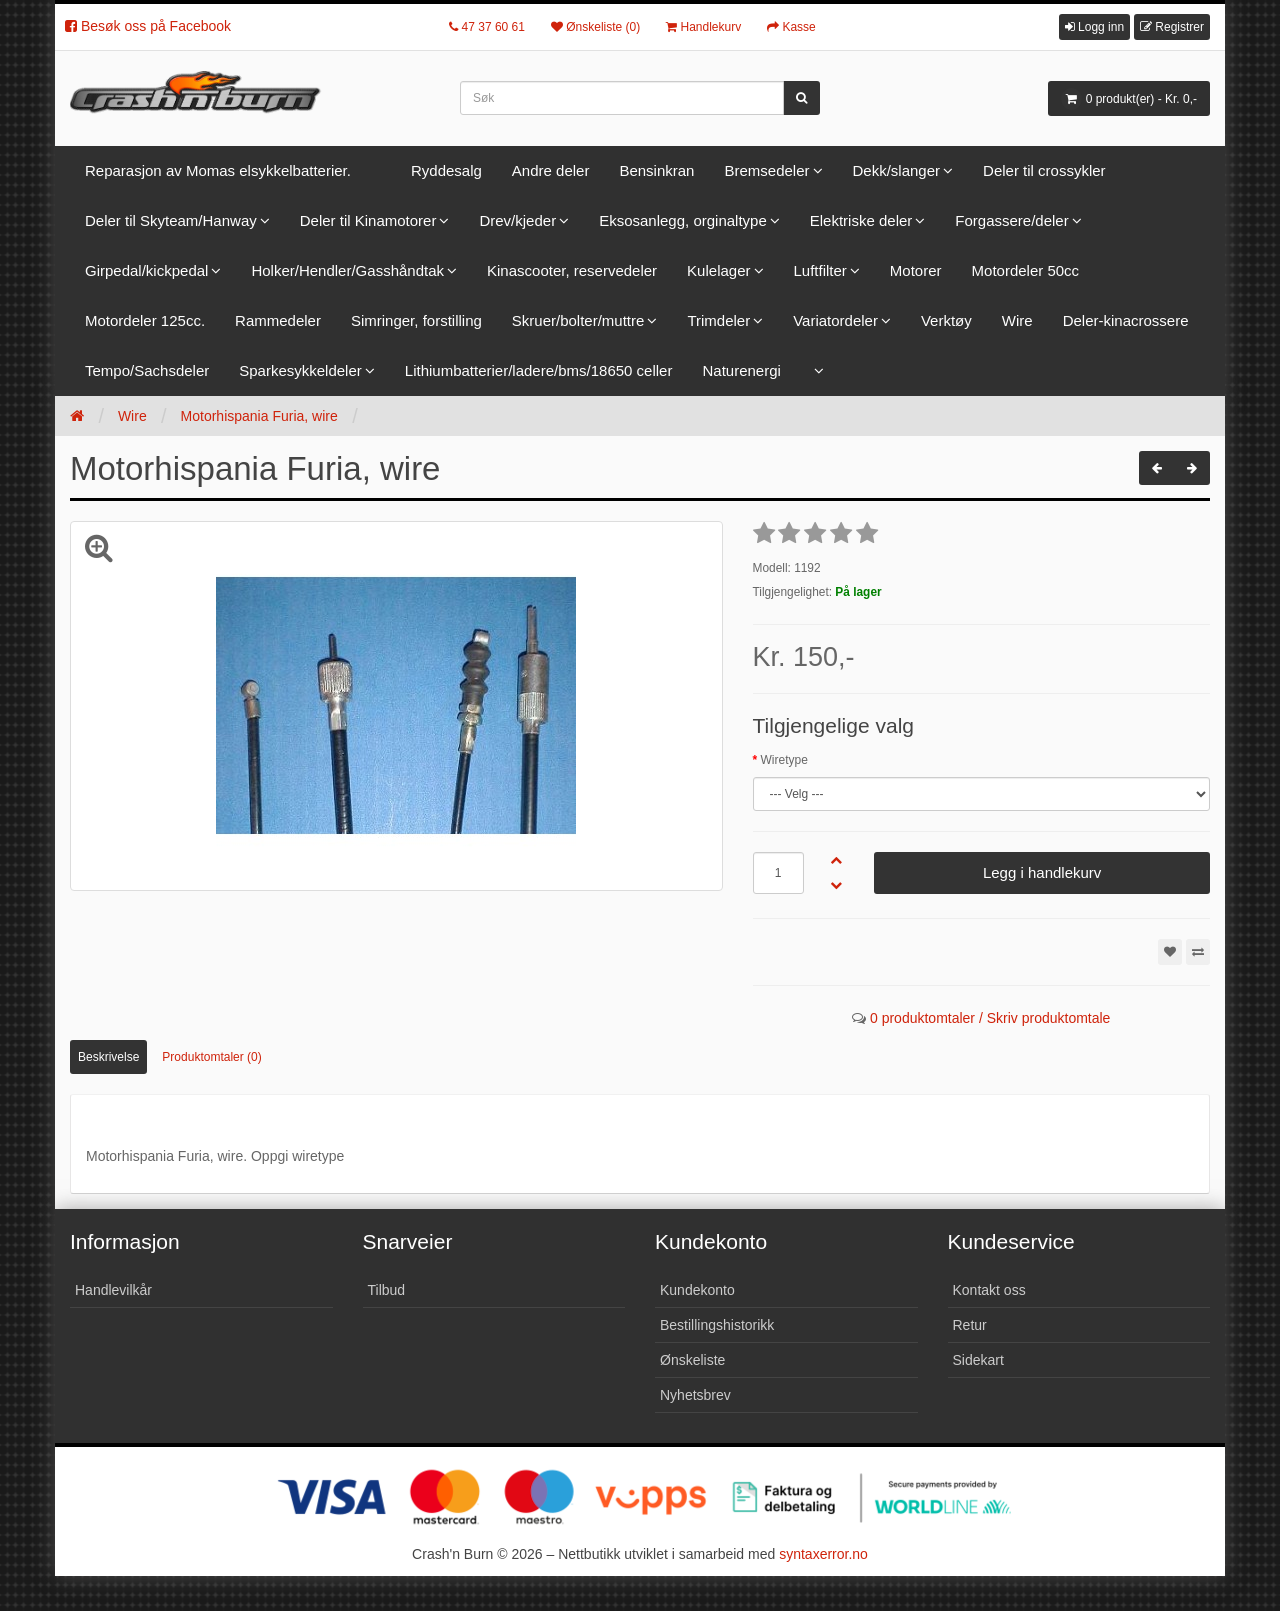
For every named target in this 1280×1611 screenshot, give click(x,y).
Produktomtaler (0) (211, 1057)
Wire (1017, 320)
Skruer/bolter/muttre (578, 320)
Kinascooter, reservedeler (572, 270)
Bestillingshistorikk (717, 1325)
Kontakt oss (989, 1290)
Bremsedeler (766, 170)
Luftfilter (820, 270)
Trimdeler (718, 320)
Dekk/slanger (897, 170)
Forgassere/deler (1011, 220)
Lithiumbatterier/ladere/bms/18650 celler (539, 370)
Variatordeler (835, 320)
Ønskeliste (692, 1360)
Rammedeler (278, 320)
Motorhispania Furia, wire (259, 416)
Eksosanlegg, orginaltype (683, 220)
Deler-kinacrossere (1126, 320)
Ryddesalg (446, 170)
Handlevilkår (113, 1290)
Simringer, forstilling (416, 320)
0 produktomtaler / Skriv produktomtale (990, 1018)
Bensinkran (656, 170)
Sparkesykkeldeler (300, 370)
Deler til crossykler (1044, 170)
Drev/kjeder (517, 220)
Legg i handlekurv (1042, 872)
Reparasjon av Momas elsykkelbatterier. (218, 170)
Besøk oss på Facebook (148, 26)
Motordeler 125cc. (145, 320)
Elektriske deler (861, 220)
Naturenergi (741, 370)
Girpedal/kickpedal (146, 270)
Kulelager (718, 270)
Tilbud (387, 1290)
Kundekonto (697, 1290)
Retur (970, 1325)
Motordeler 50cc (1026, 270)
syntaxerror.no (823, 1554)
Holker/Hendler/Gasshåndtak (347, 270)
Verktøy (946, 320)
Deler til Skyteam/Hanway (171, 220)
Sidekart (978, 1360)
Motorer (916, 270)
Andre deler (551, 170)
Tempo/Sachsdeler (147, 370)
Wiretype (784, 760)
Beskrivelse (108, 1057)
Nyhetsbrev (695, 1395)
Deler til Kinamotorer (368, 220)
